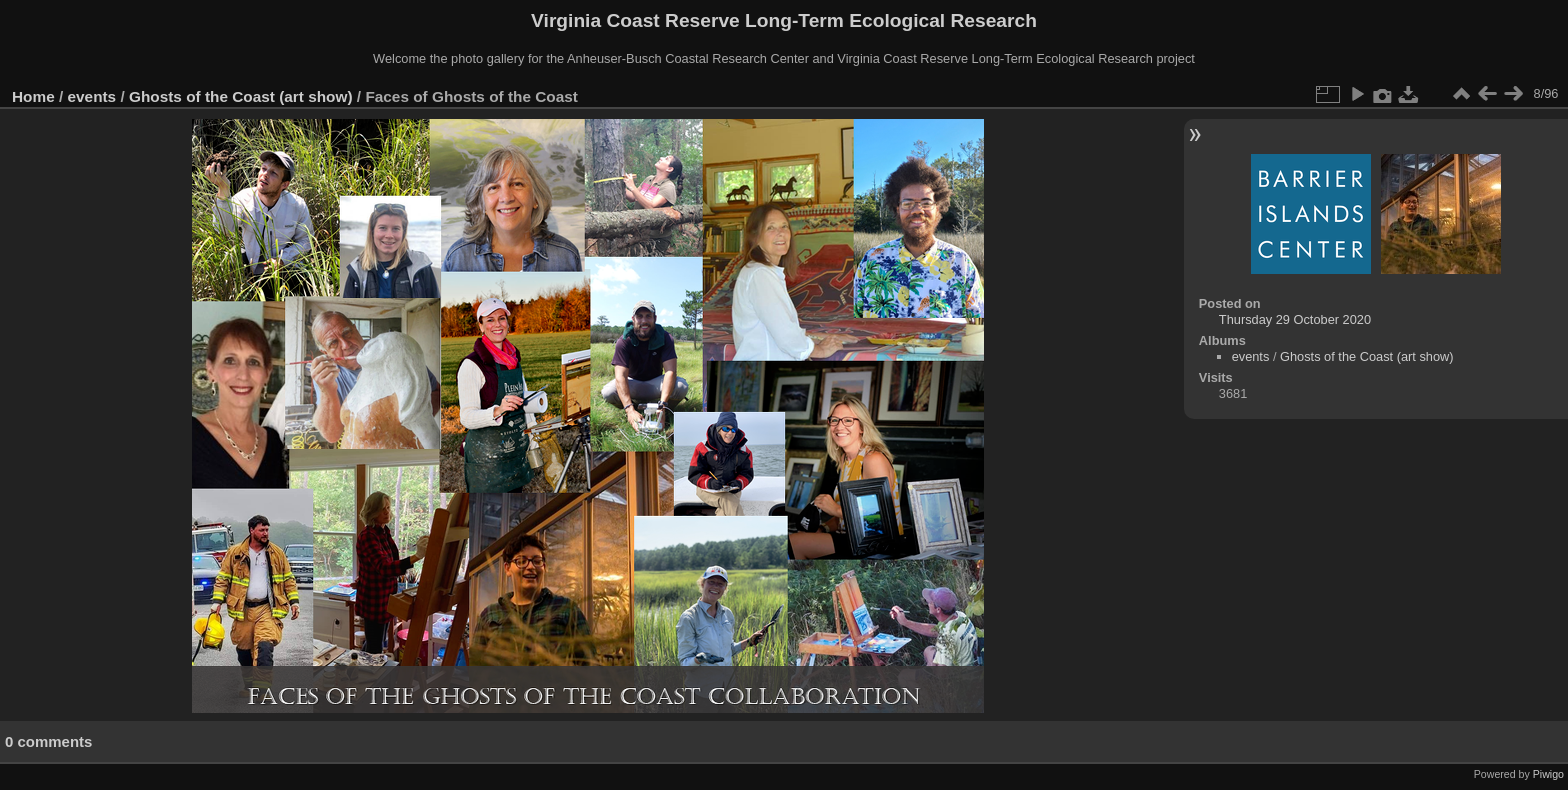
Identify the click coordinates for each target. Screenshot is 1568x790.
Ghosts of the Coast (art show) (241, 96)
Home (33, 96)
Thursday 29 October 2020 (1295, 319)
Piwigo (1548, 774)
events (92, 96)
